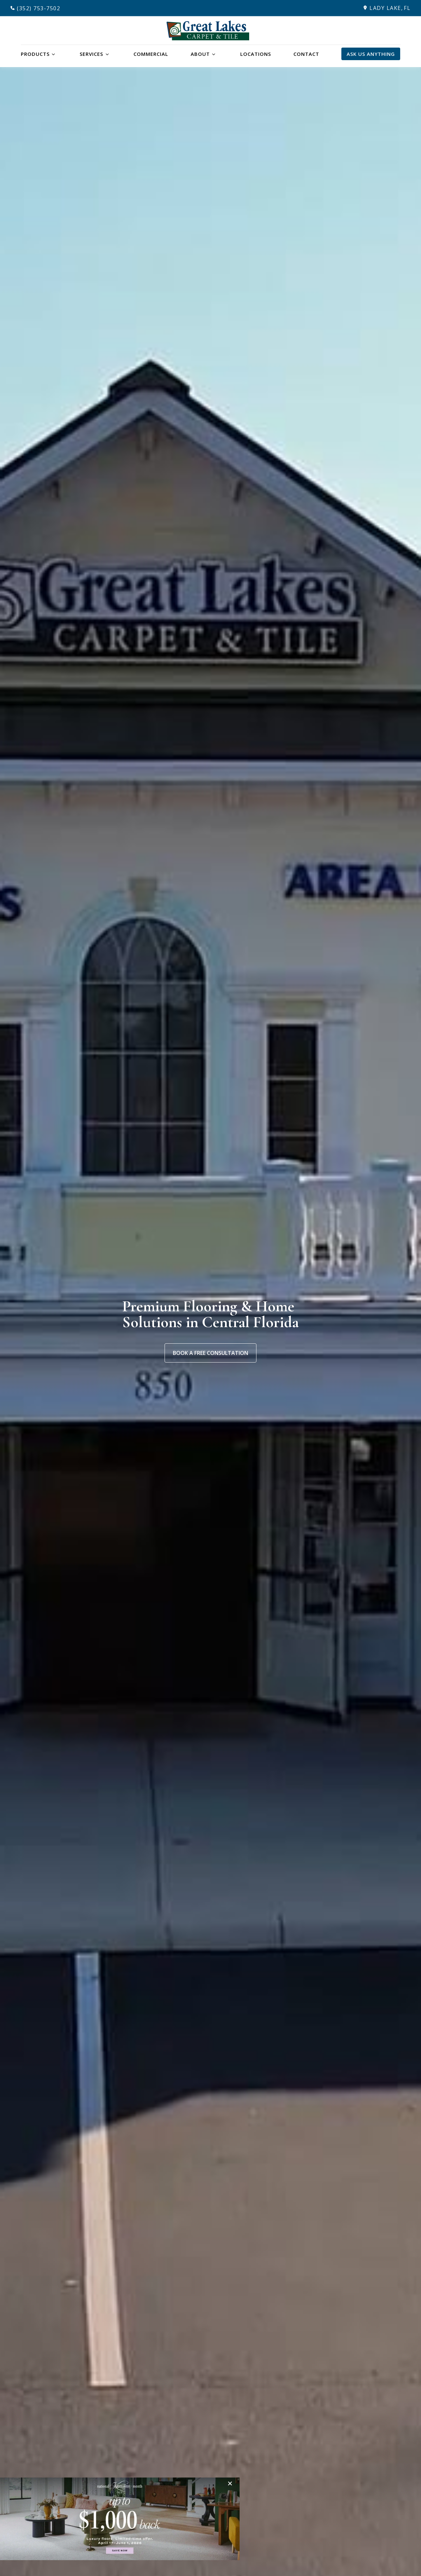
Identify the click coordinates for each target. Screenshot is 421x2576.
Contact (306, 54)
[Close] (232, 2483)
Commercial (151, 54)
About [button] (200, 54)
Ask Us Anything (371, 54)
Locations (255, 54)
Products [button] (35, 54)
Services (91, 54)
